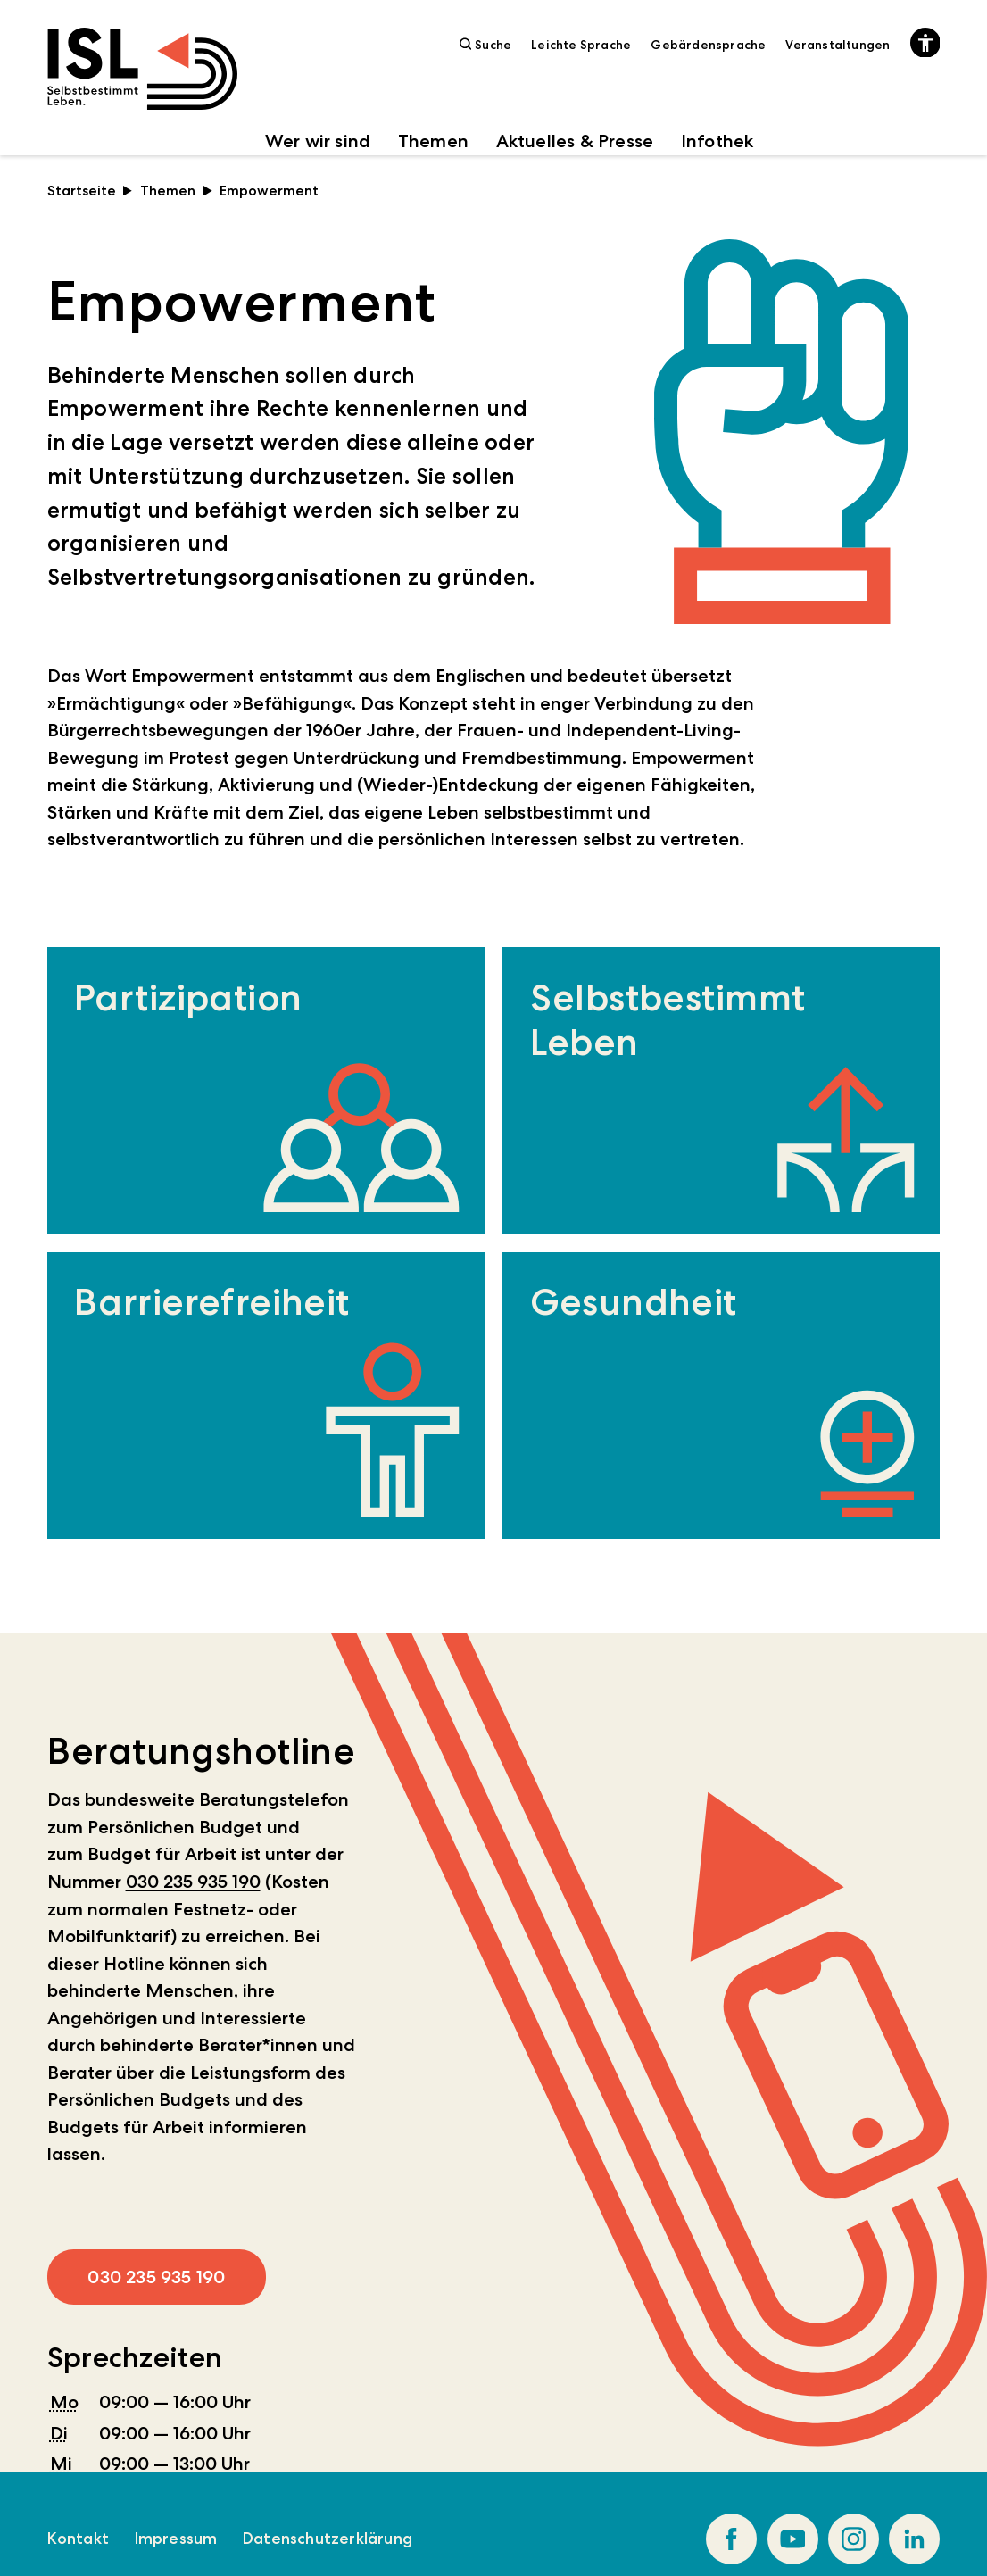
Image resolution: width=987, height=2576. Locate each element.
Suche (486, 44)
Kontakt (78, 2538)
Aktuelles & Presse (575, 141)
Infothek (717, 141)
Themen (433, 141)
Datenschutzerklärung (327, 2538)
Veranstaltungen (837, 45)
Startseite (90, 190)
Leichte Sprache (581, 45)
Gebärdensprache (708, 45)
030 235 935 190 (193, 1881)
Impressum (176, 2538)
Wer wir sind (317, 141)
